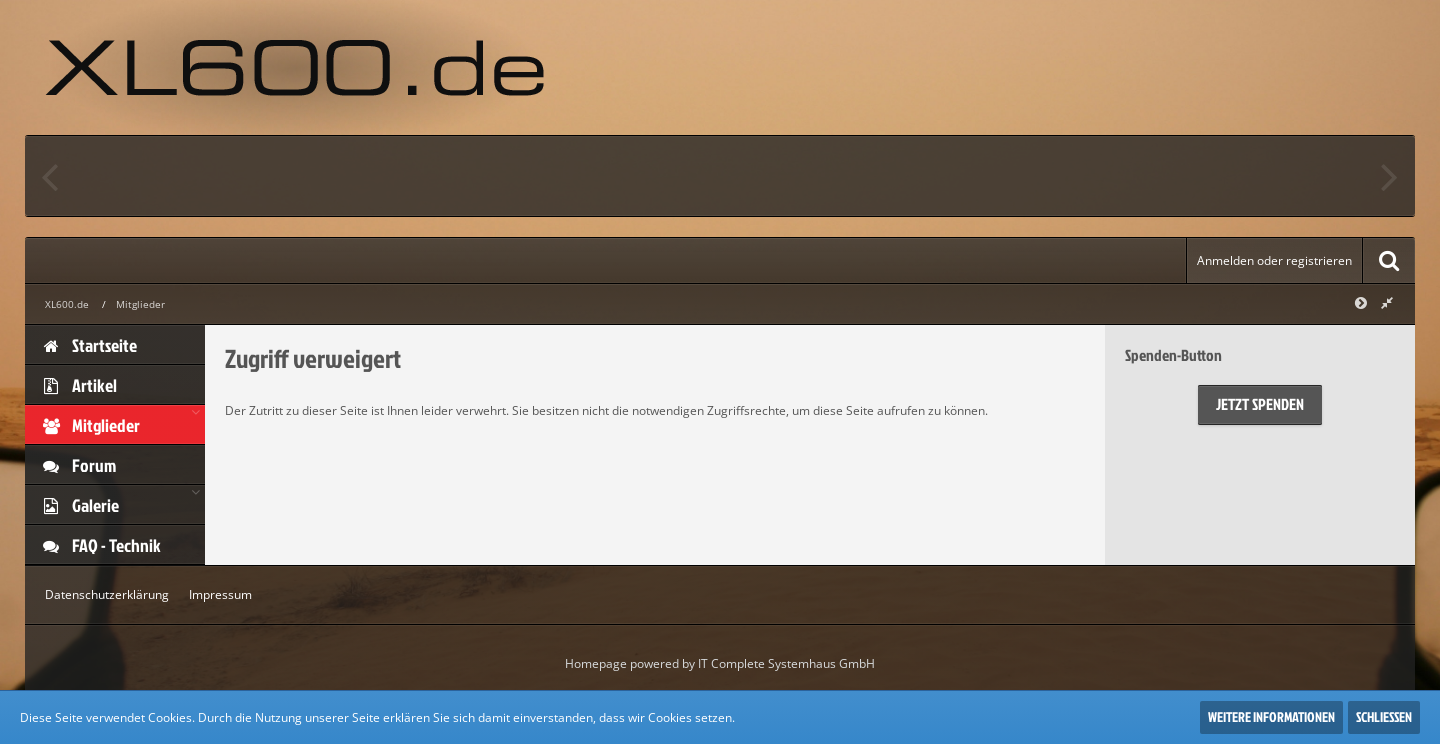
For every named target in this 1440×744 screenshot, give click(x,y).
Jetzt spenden (1260, 404)
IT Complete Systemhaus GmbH (786, 663)
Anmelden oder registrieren (1274, 260)
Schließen (1384, 716)
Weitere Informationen (1271, 716)
